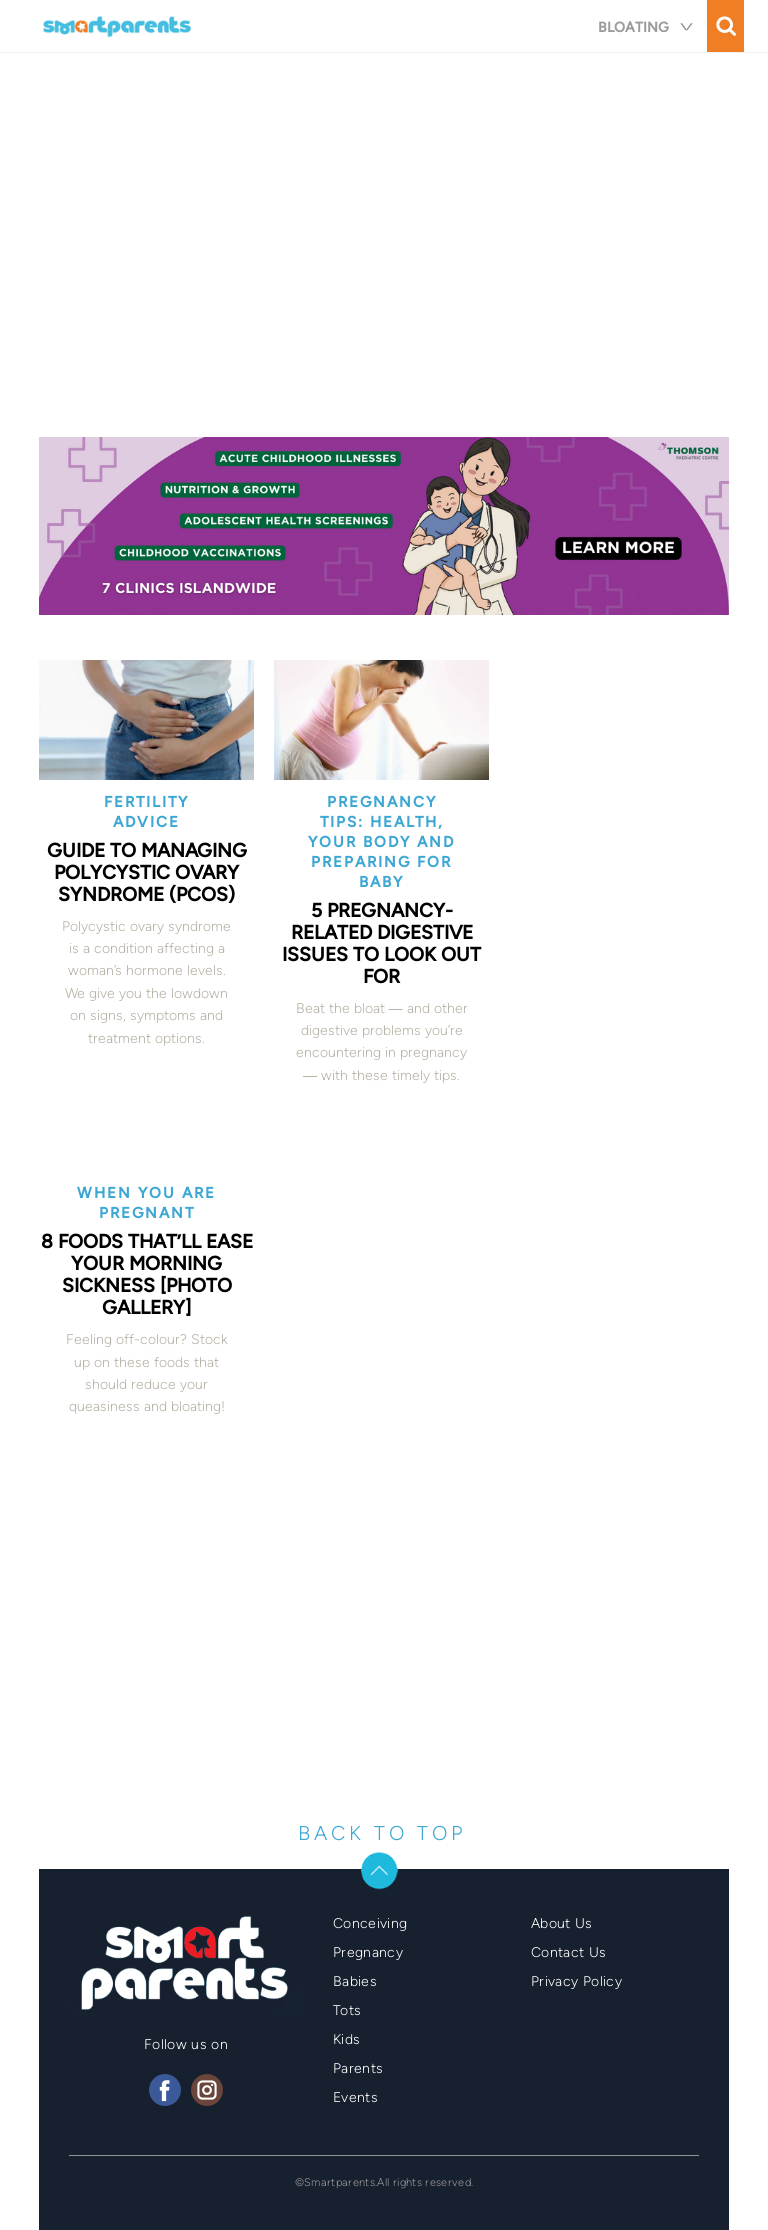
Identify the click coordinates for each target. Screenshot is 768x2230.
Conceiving (370, 1923)
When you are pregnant (146, 1203)
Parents (358, 2068)
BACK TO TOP (382, 1833)
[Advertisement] (384, 252)
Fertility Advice (146, 812)
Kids (346, 2039)
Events (355, 2097)
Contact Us (569, 1952)
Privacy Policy (576, 1981)
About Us (562, 1923)
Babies (355, 1981)
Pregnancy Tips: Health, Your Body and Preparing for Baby (381, 842)
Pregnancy (368, 1952)
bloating (653, 28)
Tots (347, 2010)
